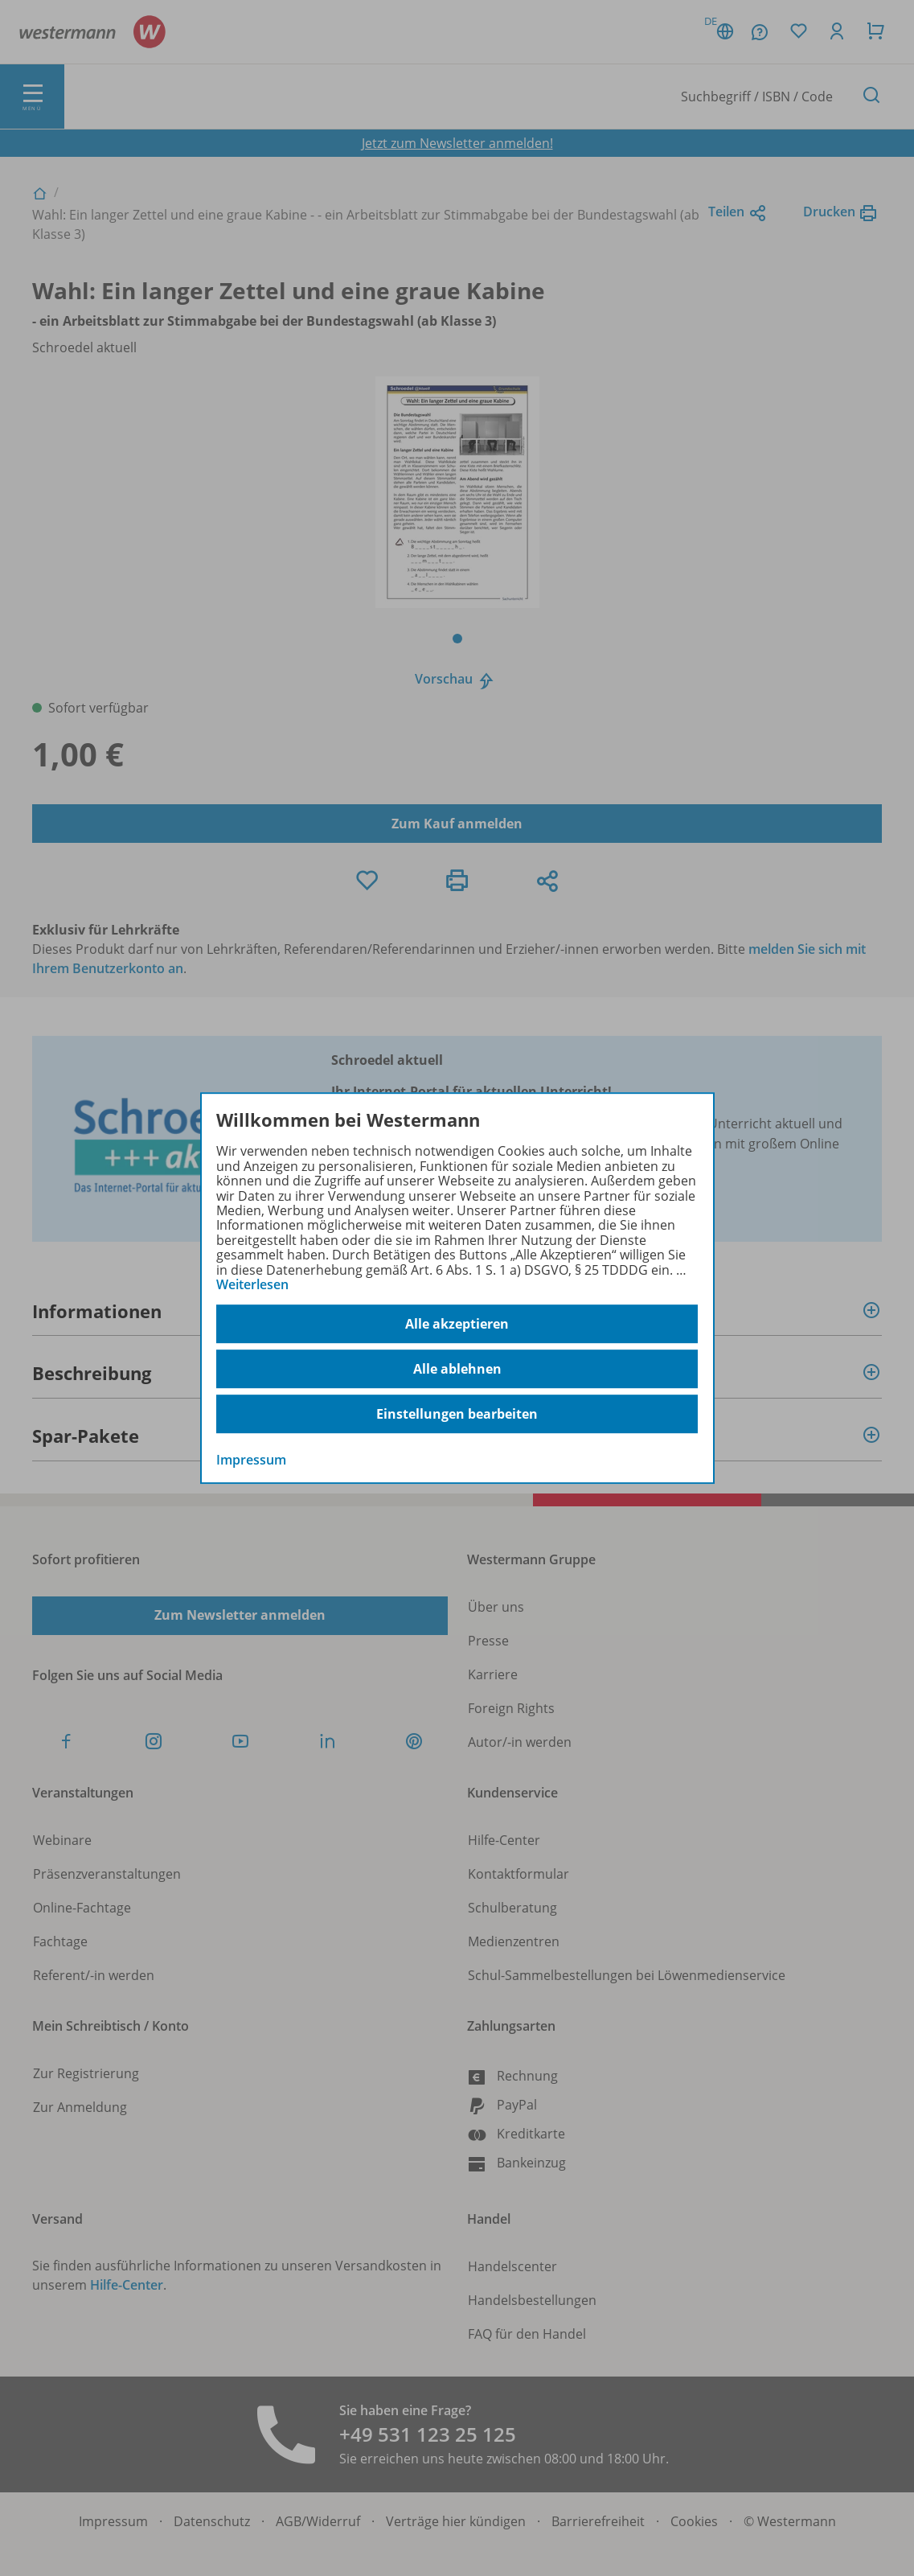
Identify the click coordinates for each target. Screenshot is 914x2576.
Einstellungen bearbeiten (457, 1414)
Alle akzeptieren (457, 1324)
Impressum (251, 1460)
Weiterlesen (252, 1284)
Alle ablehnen (457, 1369)
